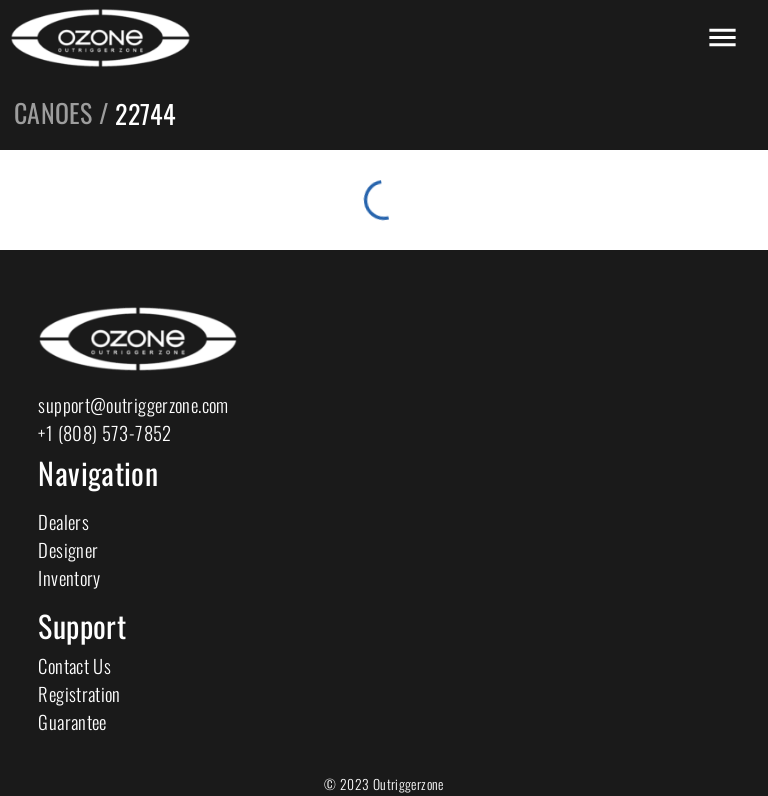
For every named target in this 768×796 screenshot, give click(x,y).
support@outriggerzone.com (133, 404)
